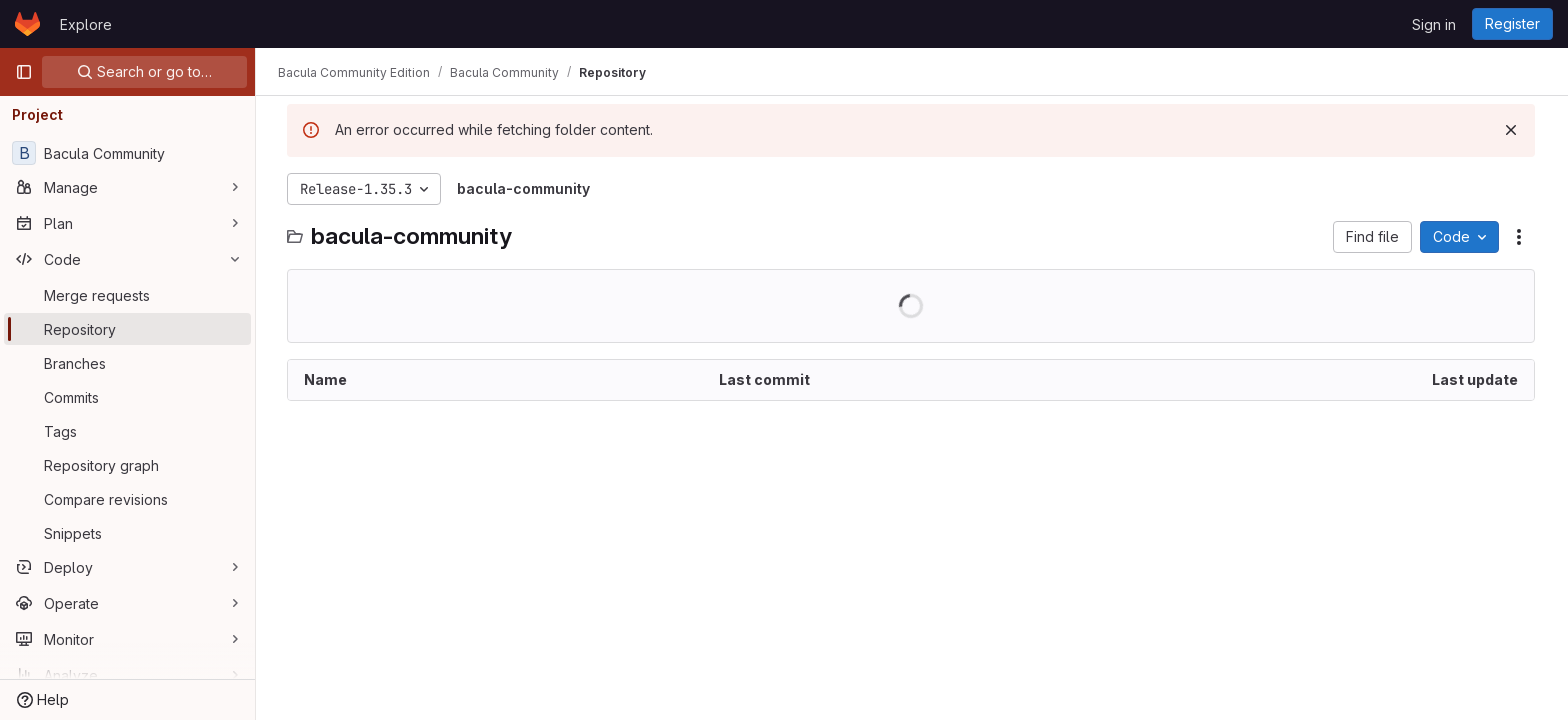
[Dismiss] (1512, 130)
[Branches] (127, 363)
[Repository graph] (127, 465)
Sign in (1434, 24)
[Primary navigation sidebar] (24, 72)
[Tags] (127, 431)
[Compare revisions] (127, 499)
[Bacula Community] (127, 153)
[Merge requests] (127, 295)
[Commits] (127, 397)
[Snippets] (127, 533)
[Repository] (127, 329)
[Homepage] (27, 24)
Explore (86, 24)
